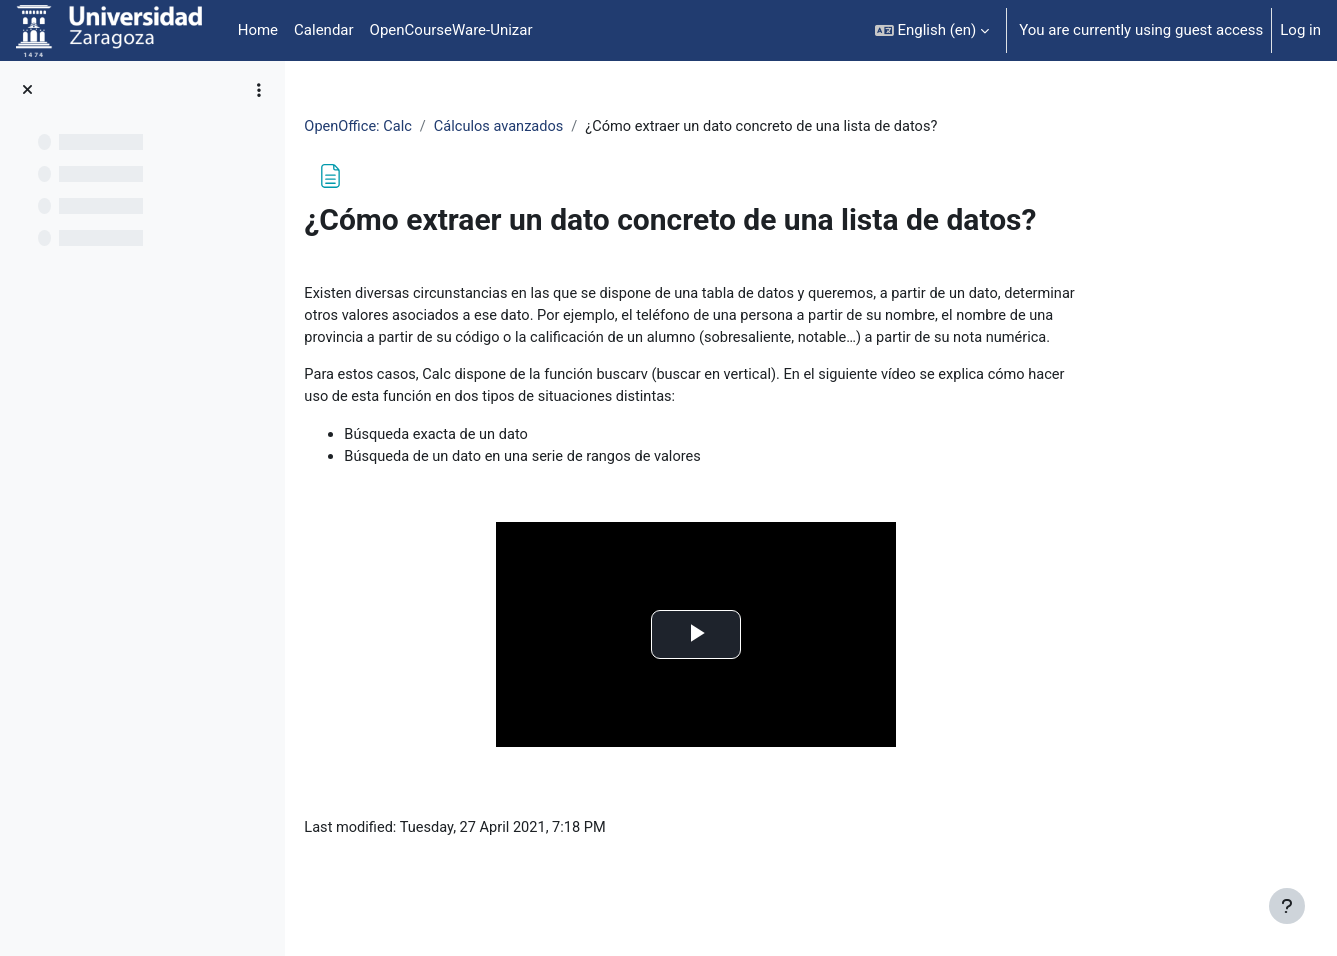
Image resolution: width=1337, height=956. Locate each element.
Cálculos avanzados (602, 127)
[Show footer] (1287, 906)
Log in (1300, 30)
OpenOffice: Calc (458, 127)
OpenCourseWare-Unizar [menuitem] (451, 30)
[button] (932, 30)
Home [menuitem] (258, 30)
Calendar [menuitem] (324, 30)
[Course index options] (259, 90)
